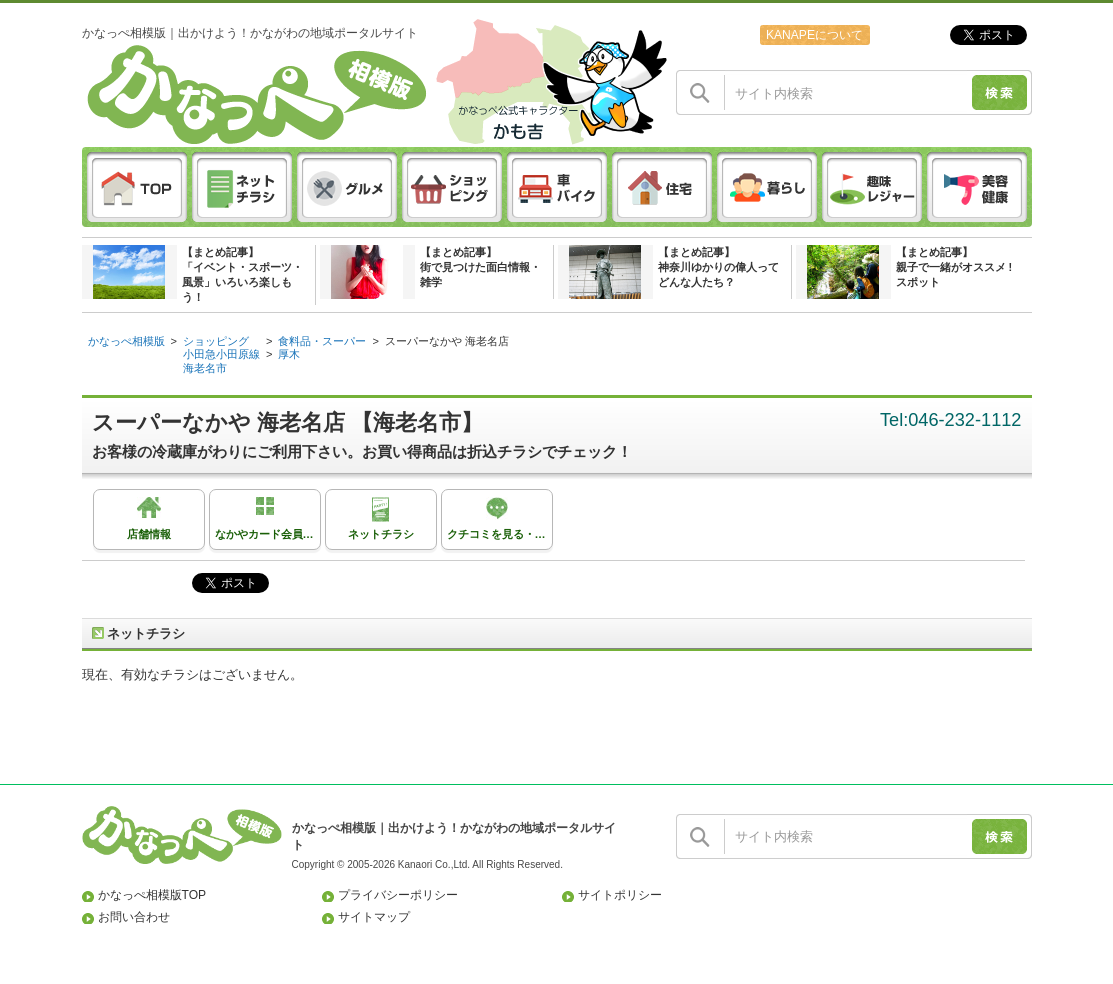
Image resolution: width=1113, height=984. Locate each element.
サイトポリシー (620, 895)
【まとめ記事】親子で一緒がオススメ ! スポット (954, 267)
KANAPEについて (814, 35)
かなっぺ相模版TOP (152, 895)
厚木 (289, 354)
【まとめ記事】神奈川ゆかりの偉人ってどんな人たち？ (718, 267)
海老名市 (205, 368)
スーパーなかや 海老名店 (447, 341)
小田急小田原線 (221, 354)
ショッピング (216, 341)
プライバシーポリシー (398, 895)
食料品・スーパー (322, 341)
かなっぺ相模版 (126, 341)
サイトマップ (374, 917)
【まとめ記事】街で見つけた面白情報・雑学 (480, 267)
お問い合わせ (134, 917)
